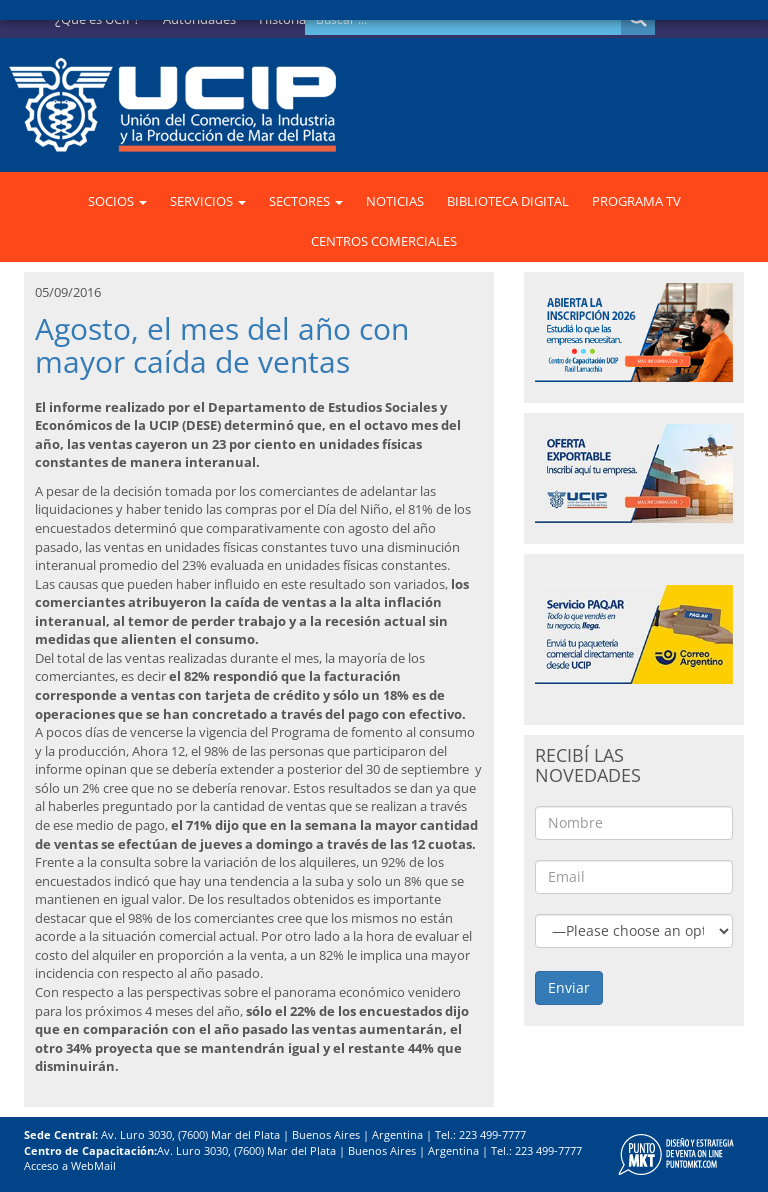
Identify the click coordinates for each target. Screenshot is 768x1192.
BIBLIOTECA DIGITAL (508, 201)
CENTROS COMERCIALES (384, 241)
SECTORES (306, 201)
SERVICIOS (208, 201)
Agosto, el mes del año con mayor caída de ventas (222, 345)
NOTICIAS (395, 201)
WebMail (93, 1165)
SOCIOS (117, 201)
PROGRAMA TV (636, 201)
